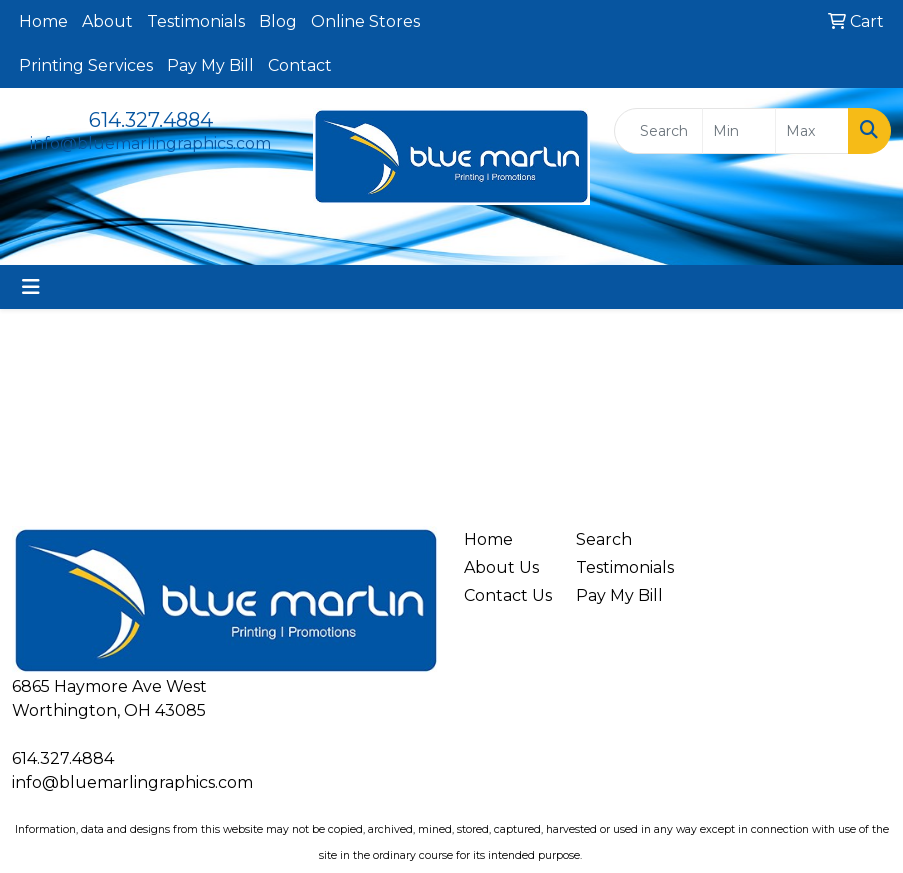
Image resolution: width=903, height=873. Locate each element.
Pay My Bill (210, 65)
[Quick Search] (658, 131)
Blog (278, 21)
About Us (501, 567)
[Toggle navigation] (31, 287)
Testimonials (196, 21)
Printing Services (86, 65)
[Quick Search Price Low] (739, 131)
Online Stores (365, 21)
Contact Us (508, 595)
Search (604, 539)
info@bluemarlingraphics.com (150, 143)
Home (43, 21)
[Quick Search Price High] (812, 131)
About (107, 21)
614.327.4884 (151, 120)
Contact (300, 65)
